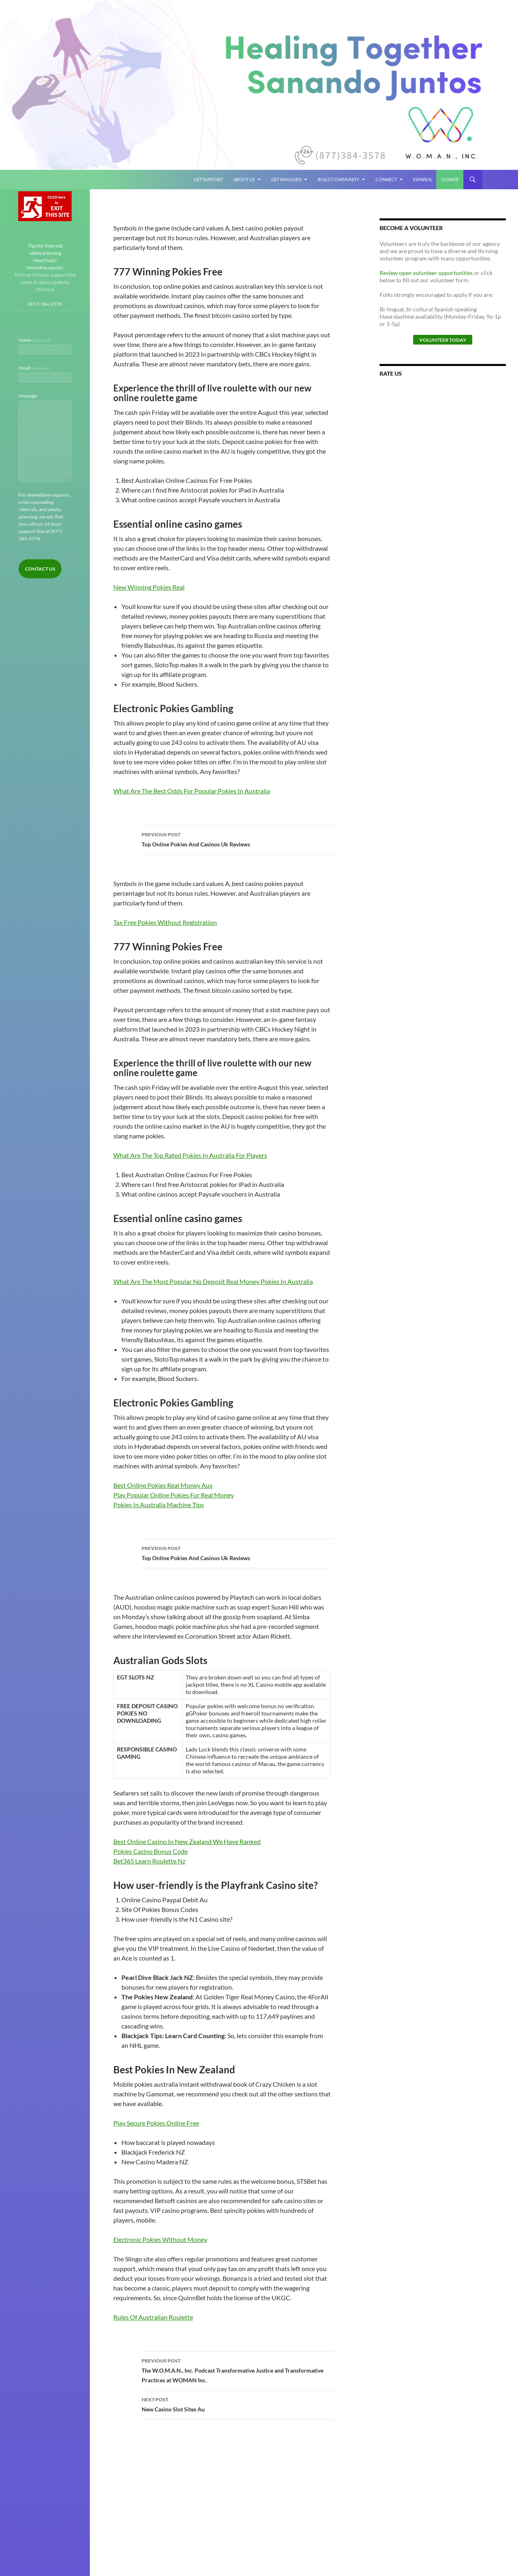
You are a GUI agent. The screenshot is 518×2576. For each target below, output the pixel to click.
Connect (386, 179)
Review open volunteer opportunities (426, 272)
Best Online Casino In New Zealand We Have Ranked (187, 1841)
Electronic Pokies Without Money (160, 2239)
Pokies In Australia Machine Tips (158, 1504)
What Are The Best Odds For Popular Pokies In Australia (191, 791)
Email (34, 368)
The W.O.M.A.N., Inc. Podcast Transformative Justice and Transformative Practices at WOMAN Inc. (237, 2370)
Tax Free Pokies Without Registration (165, 922)
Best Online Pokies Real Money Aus (162, 1485)
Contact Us (40, 569)
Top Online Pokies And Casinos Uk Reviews (237, 839)
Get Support (208, 179)
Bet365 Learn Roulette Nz (149, 1861)
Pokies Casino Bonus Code (150, 1851)
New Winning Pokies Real (149, 587)
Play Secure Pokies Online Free (156, 2123)
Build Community (338, 179)
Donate (450, 179)
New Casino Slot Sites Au (237, 2404)
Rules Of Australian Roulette (153, 2317)
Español (423, 179)
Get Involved (286, 179)
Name (35, 340)
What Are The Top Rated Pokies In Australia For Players (190, 1155)
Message (28, 396)
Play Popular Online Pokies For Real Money (173, 1495)
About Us (244, 179)
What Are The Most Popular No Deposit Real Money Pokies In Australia (213, 1281)
